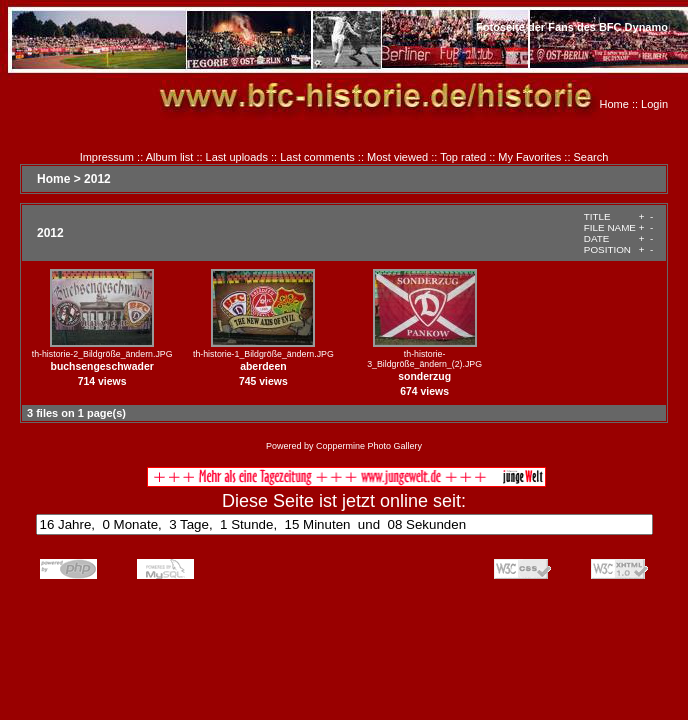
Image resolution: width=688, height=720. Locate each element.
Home (614, 104)
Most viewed (397, 157)
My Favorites (529, 157)
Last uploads (237, 157)
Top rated (463, 157)
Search (591, 157)
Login (654, 104)
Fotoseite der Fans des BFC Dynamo (572, 27)
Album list (170, 157)
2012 (97, 179)
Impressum (107, 157)
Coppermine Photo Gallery (369, 446)
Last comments (317, 157)
